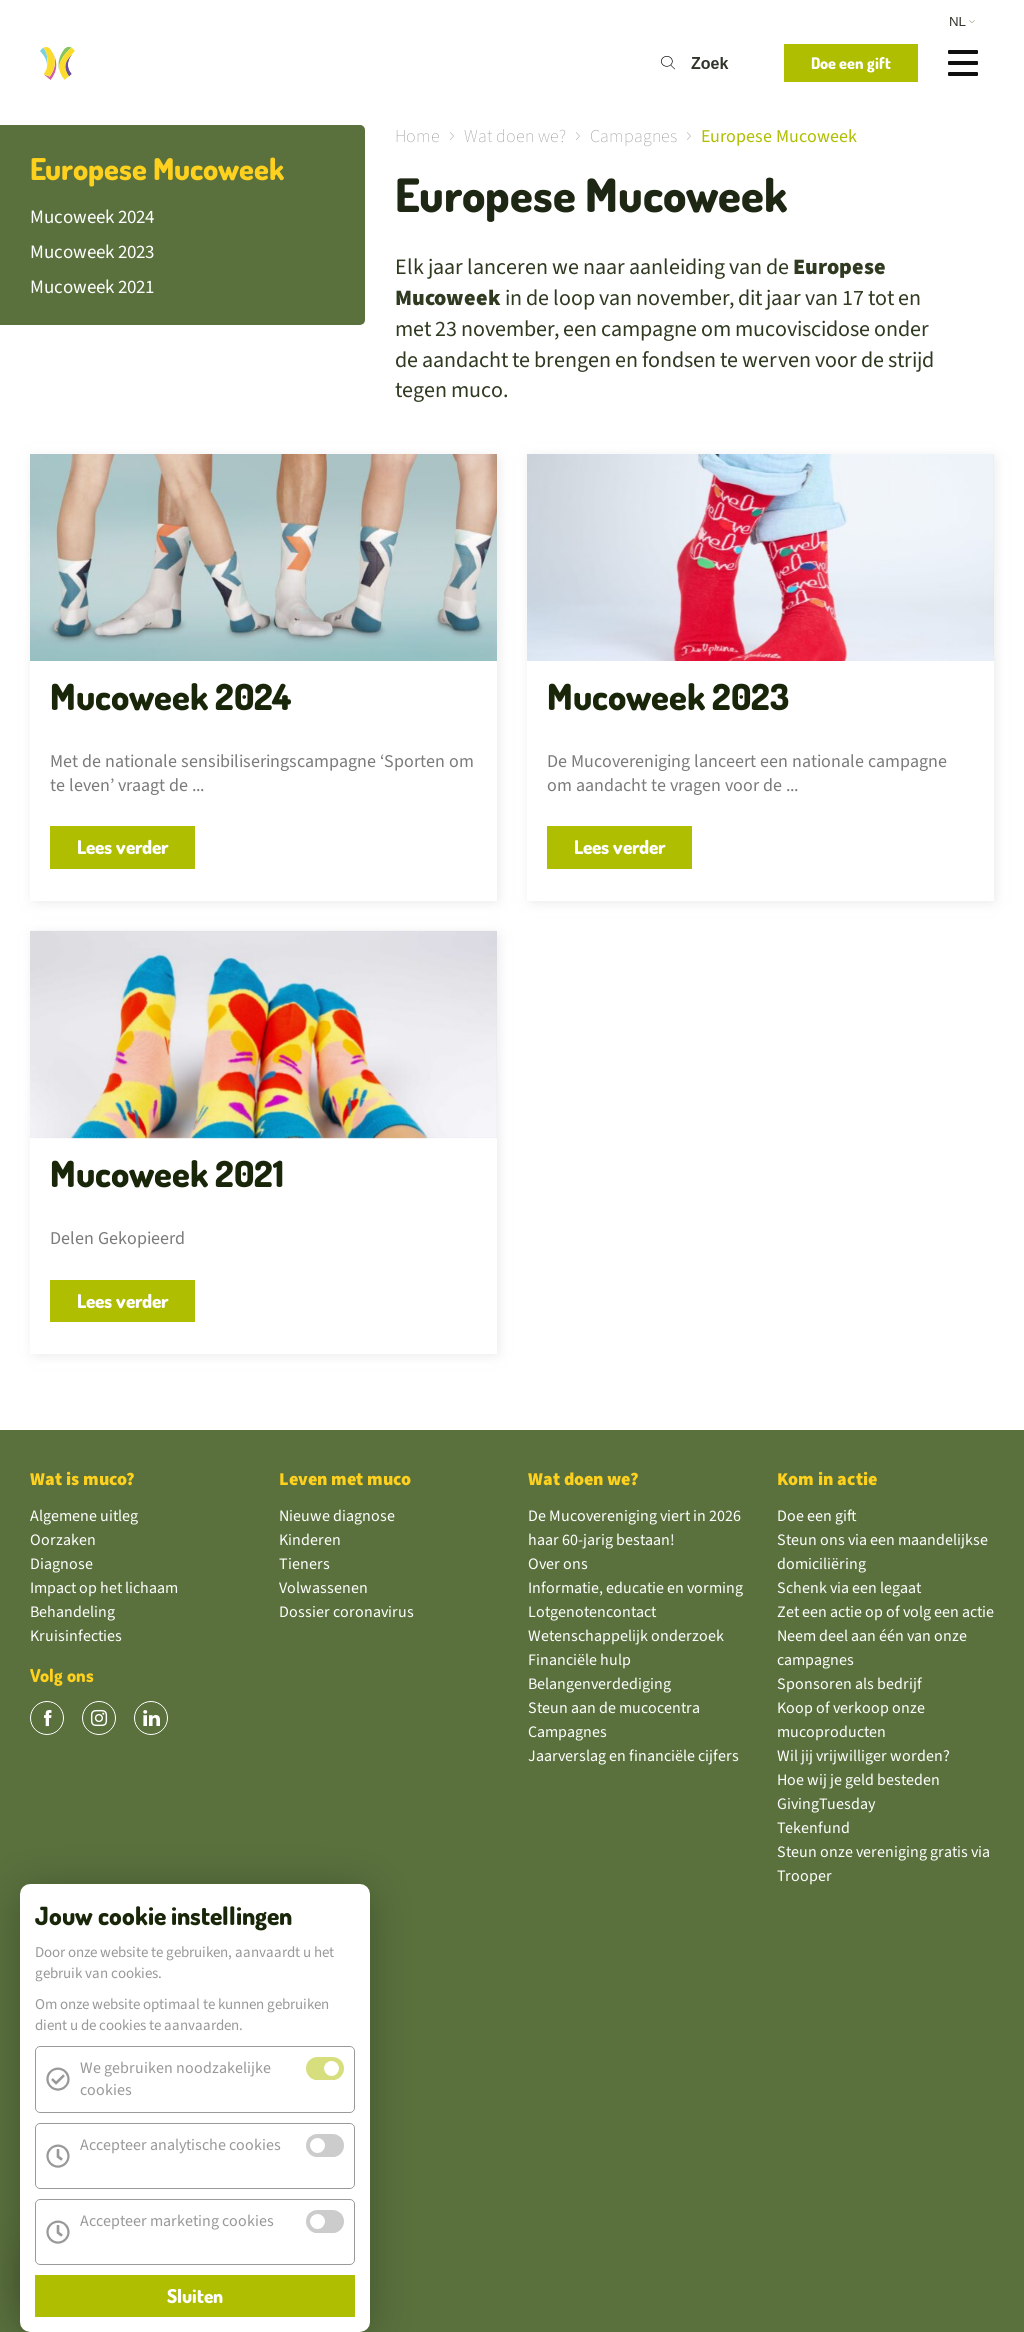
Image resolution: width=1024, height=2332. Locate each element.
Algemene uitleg (84, 1516)
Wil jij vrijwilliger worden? (863, 1756)
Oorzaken (63, 1540)
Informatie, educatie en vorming (635, 1588)
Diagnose (61, 1564)
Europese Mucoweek (157, 168)
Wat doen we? (583, 1479)
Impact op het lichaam (104, 1588)
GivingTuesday (826, 1804)
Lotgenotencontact (592, 1612)
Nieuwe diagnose (337, 1516)
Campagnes (567, 1732)
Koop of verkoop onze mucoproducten (851, 1720)
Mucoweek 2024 (92, 217)
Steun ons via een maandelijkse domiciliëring (882, 1552)
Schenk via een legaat (849, 1588)
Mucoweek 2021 (92, 287)
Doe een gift (817, 1516)
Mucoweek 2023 (92, 252)
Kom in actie (827, 1479)
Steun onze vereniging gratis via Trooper (883, 1864)
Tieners (304, 1564)
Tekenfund (813, 1828)
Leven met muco (345, 1479)
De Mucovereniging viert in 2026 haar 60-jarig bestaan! (634, 1528)
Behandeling (72, 1612)
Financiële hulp (579, 1660)
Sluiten (195, 2295)
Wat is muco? (82, 1479)
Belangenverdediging (599, 1684)
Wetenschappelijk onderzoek (626, 1636)
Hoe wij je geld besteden (858, 1780)
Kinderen (310, 1540)
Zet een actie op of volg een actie (885, 1612)
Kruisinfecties (76, 1636)
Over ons (558, 1564)
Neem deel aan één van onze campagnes (872, 1648)
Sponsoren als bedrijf (849, 1684)
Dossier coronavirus (346, 1612)
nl (957, 21)
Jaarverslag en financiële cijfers (633, 1756)
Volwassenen (323, 1588)
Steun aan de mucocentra (614, 1708)
